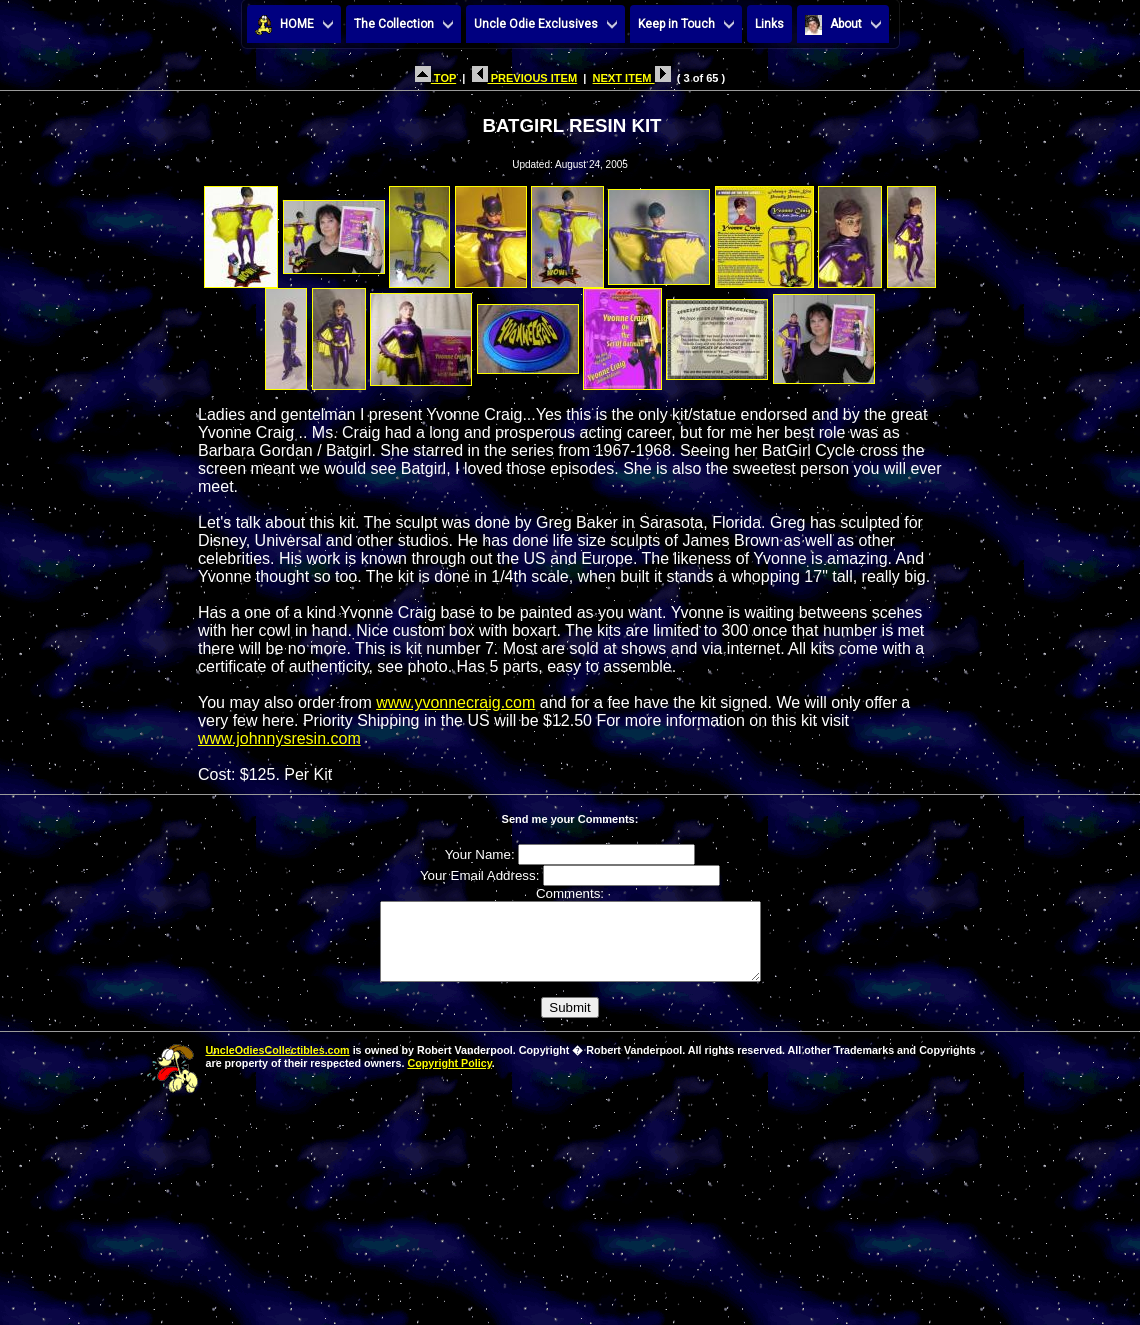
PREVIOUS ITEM (525, 78)
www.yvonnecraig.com (455, 702)
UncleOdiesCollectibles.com (278, 1065)
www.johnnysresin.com (279, 738)
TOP (435, 78)
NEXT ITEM (632, 78)
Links (769, 24)
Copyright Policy (449, 1078)
